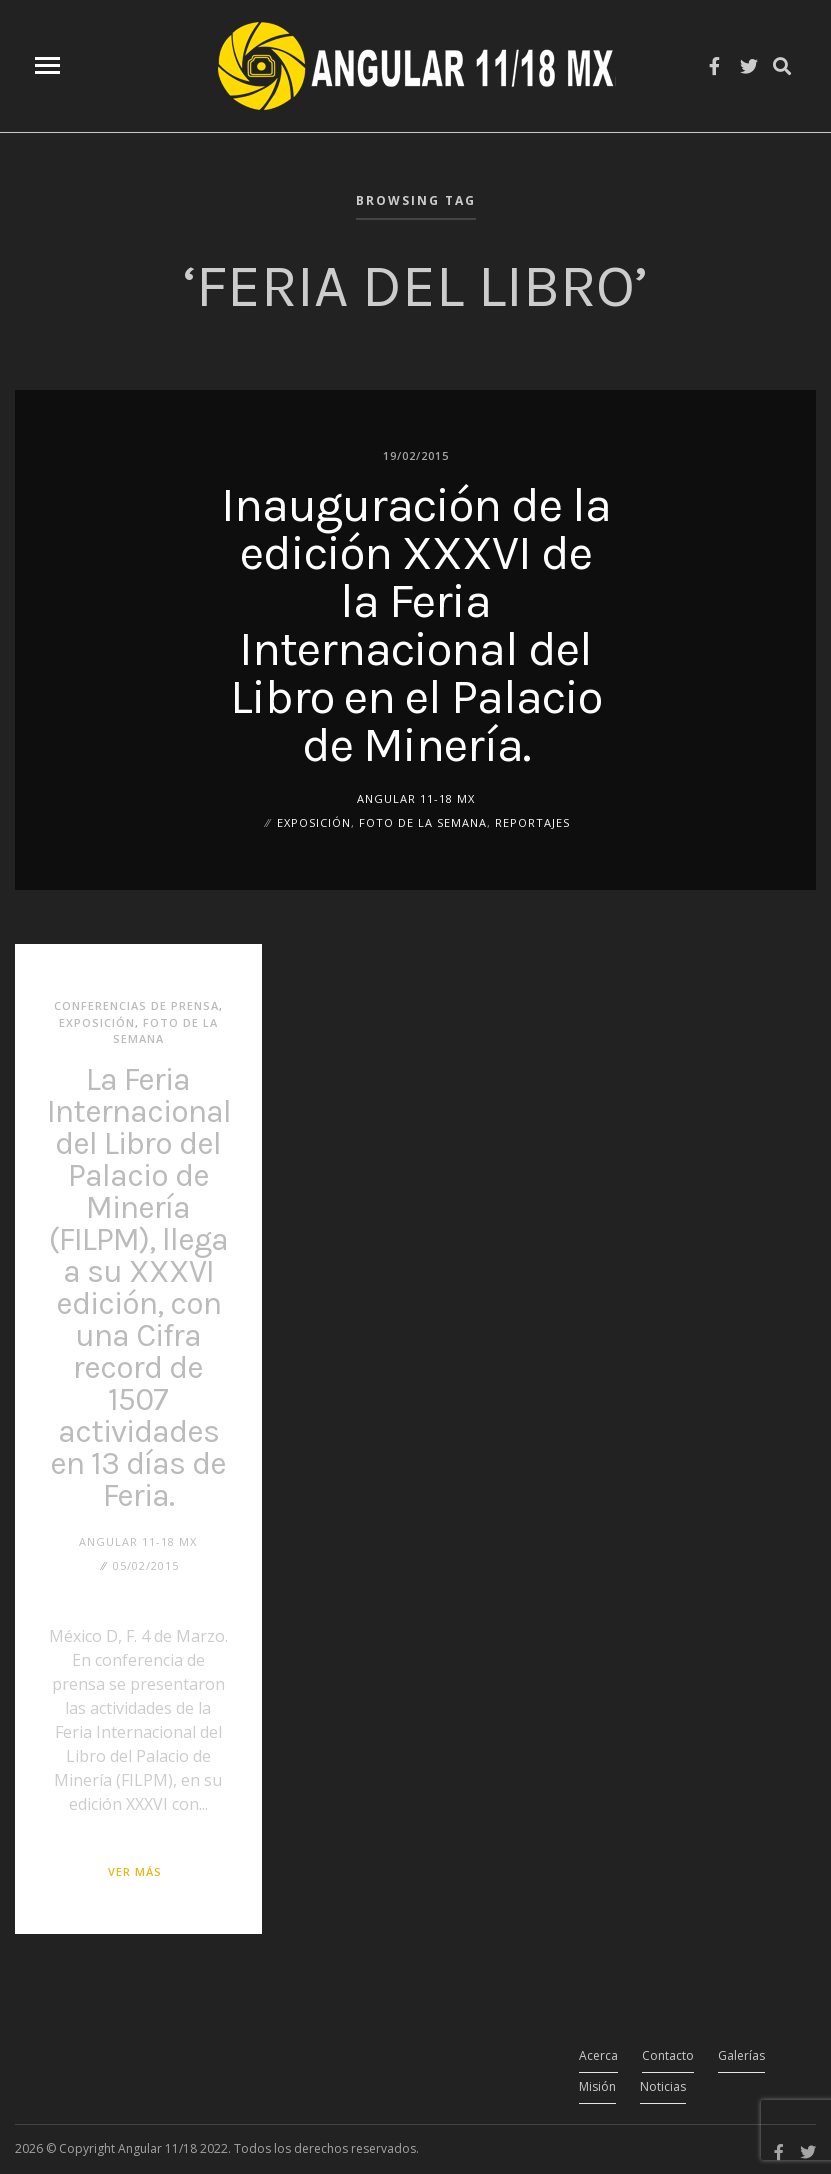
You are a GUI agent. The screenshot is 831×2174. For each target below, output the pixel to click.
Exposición (314, 821)
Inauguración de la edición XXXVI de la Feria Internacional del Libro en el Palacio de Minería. (416, 624)
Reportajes (532, 821)
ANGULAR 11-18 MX (416, 797)
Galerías (741, 2055)
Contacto (668, 2055)
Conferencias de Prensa (136, 1005)
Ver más (135, 1871)
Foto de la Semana (423, 821)
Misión (597, 2086)
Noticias (663, 2086)
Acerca (598, 2055)
